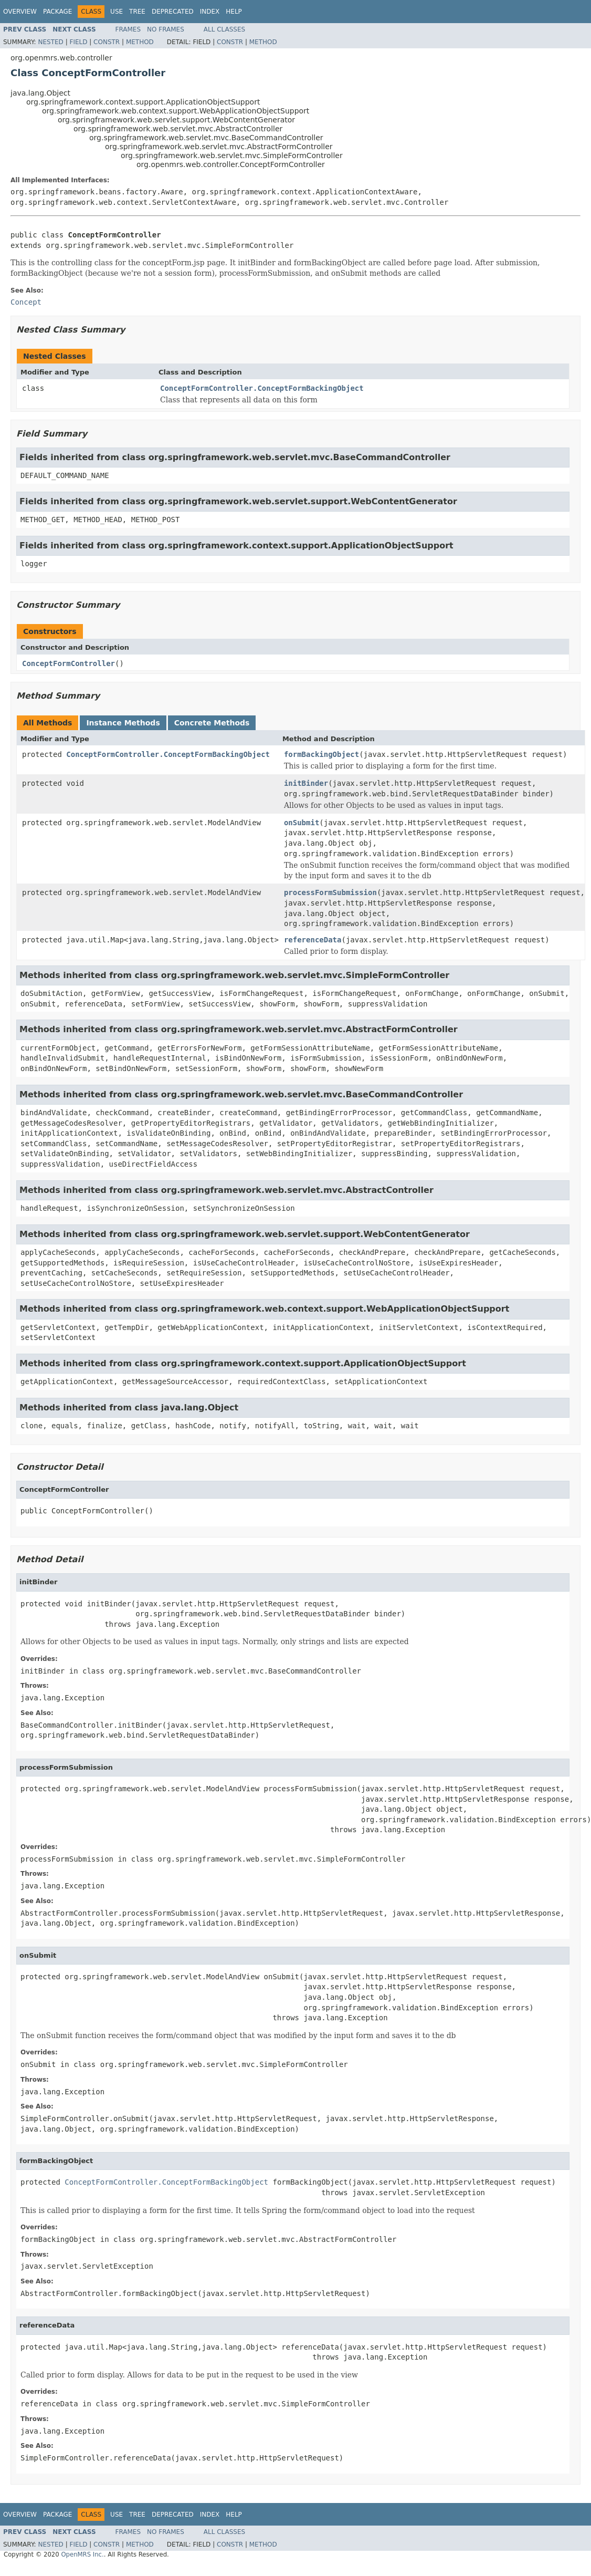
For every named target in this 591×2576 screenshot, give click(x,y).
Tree (137, 11)
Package (57, 11)
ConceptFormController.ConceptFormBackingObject (262, 388)
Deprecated (173, 11)
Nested (50, 42)
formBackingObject (321, 754)
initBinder (306, 783)
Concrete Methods (212, 723)
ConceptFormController (68, 663)
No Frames (165, 29)
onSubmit (301, 822)
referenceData (313, 940)
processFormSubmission (330, 892)
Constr (106, 42)
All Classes (224, 29)
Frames (128, 29)
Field (78, 42)
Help (234, 11)
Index (210, 11)
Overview (20, 11)
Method (140, 42)
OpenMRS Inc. (82, 2554)
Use (116, 11)
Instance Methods (123, 723)
